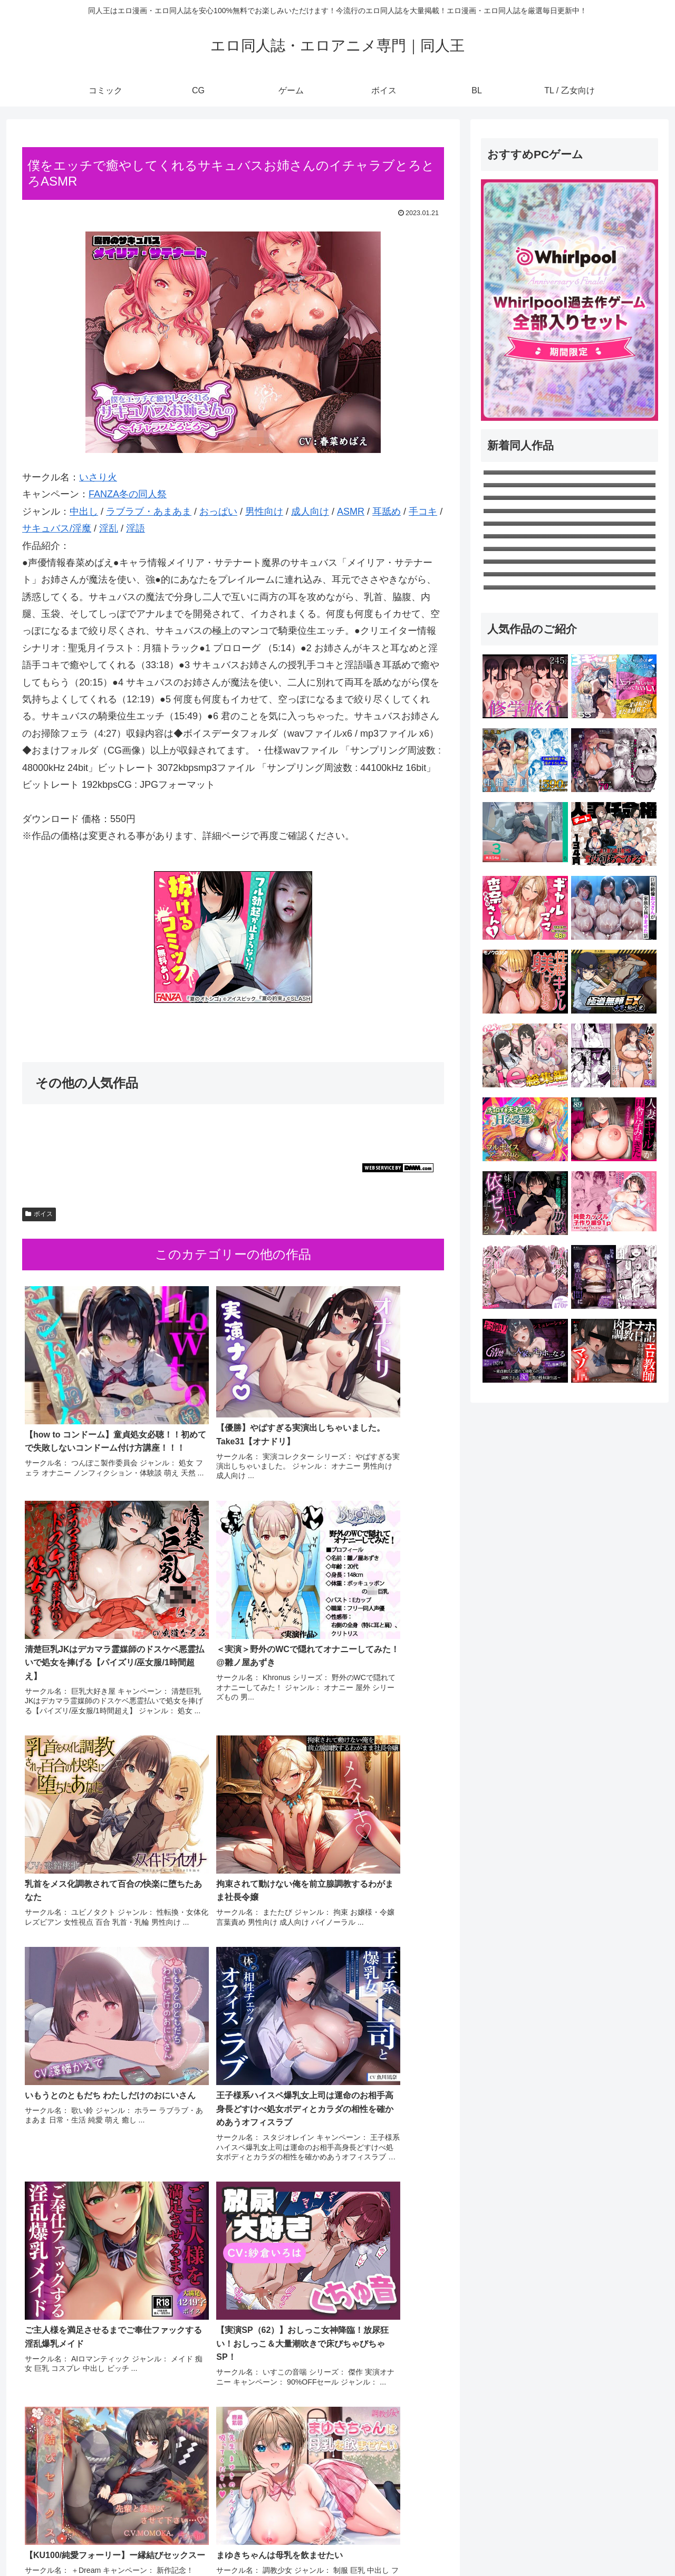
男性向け (264, 511)
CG (511, 2543)
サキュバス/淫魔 (56, 528)
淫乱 (108, 528)
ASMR (350, 511)
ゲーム (539, 2543)
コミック (480, 2543)
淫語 (135, 528)
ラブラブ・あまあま (148, 511)
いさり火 (98, 477)
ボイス (39, 1214)
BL (598, 2543)
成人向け (310, 511)
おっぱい (218, 511)
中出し (84, 511)
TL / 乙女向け (637, 2543)
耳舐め (386, 511)
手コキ (423, 511)
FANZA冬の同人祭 (128, 494)
